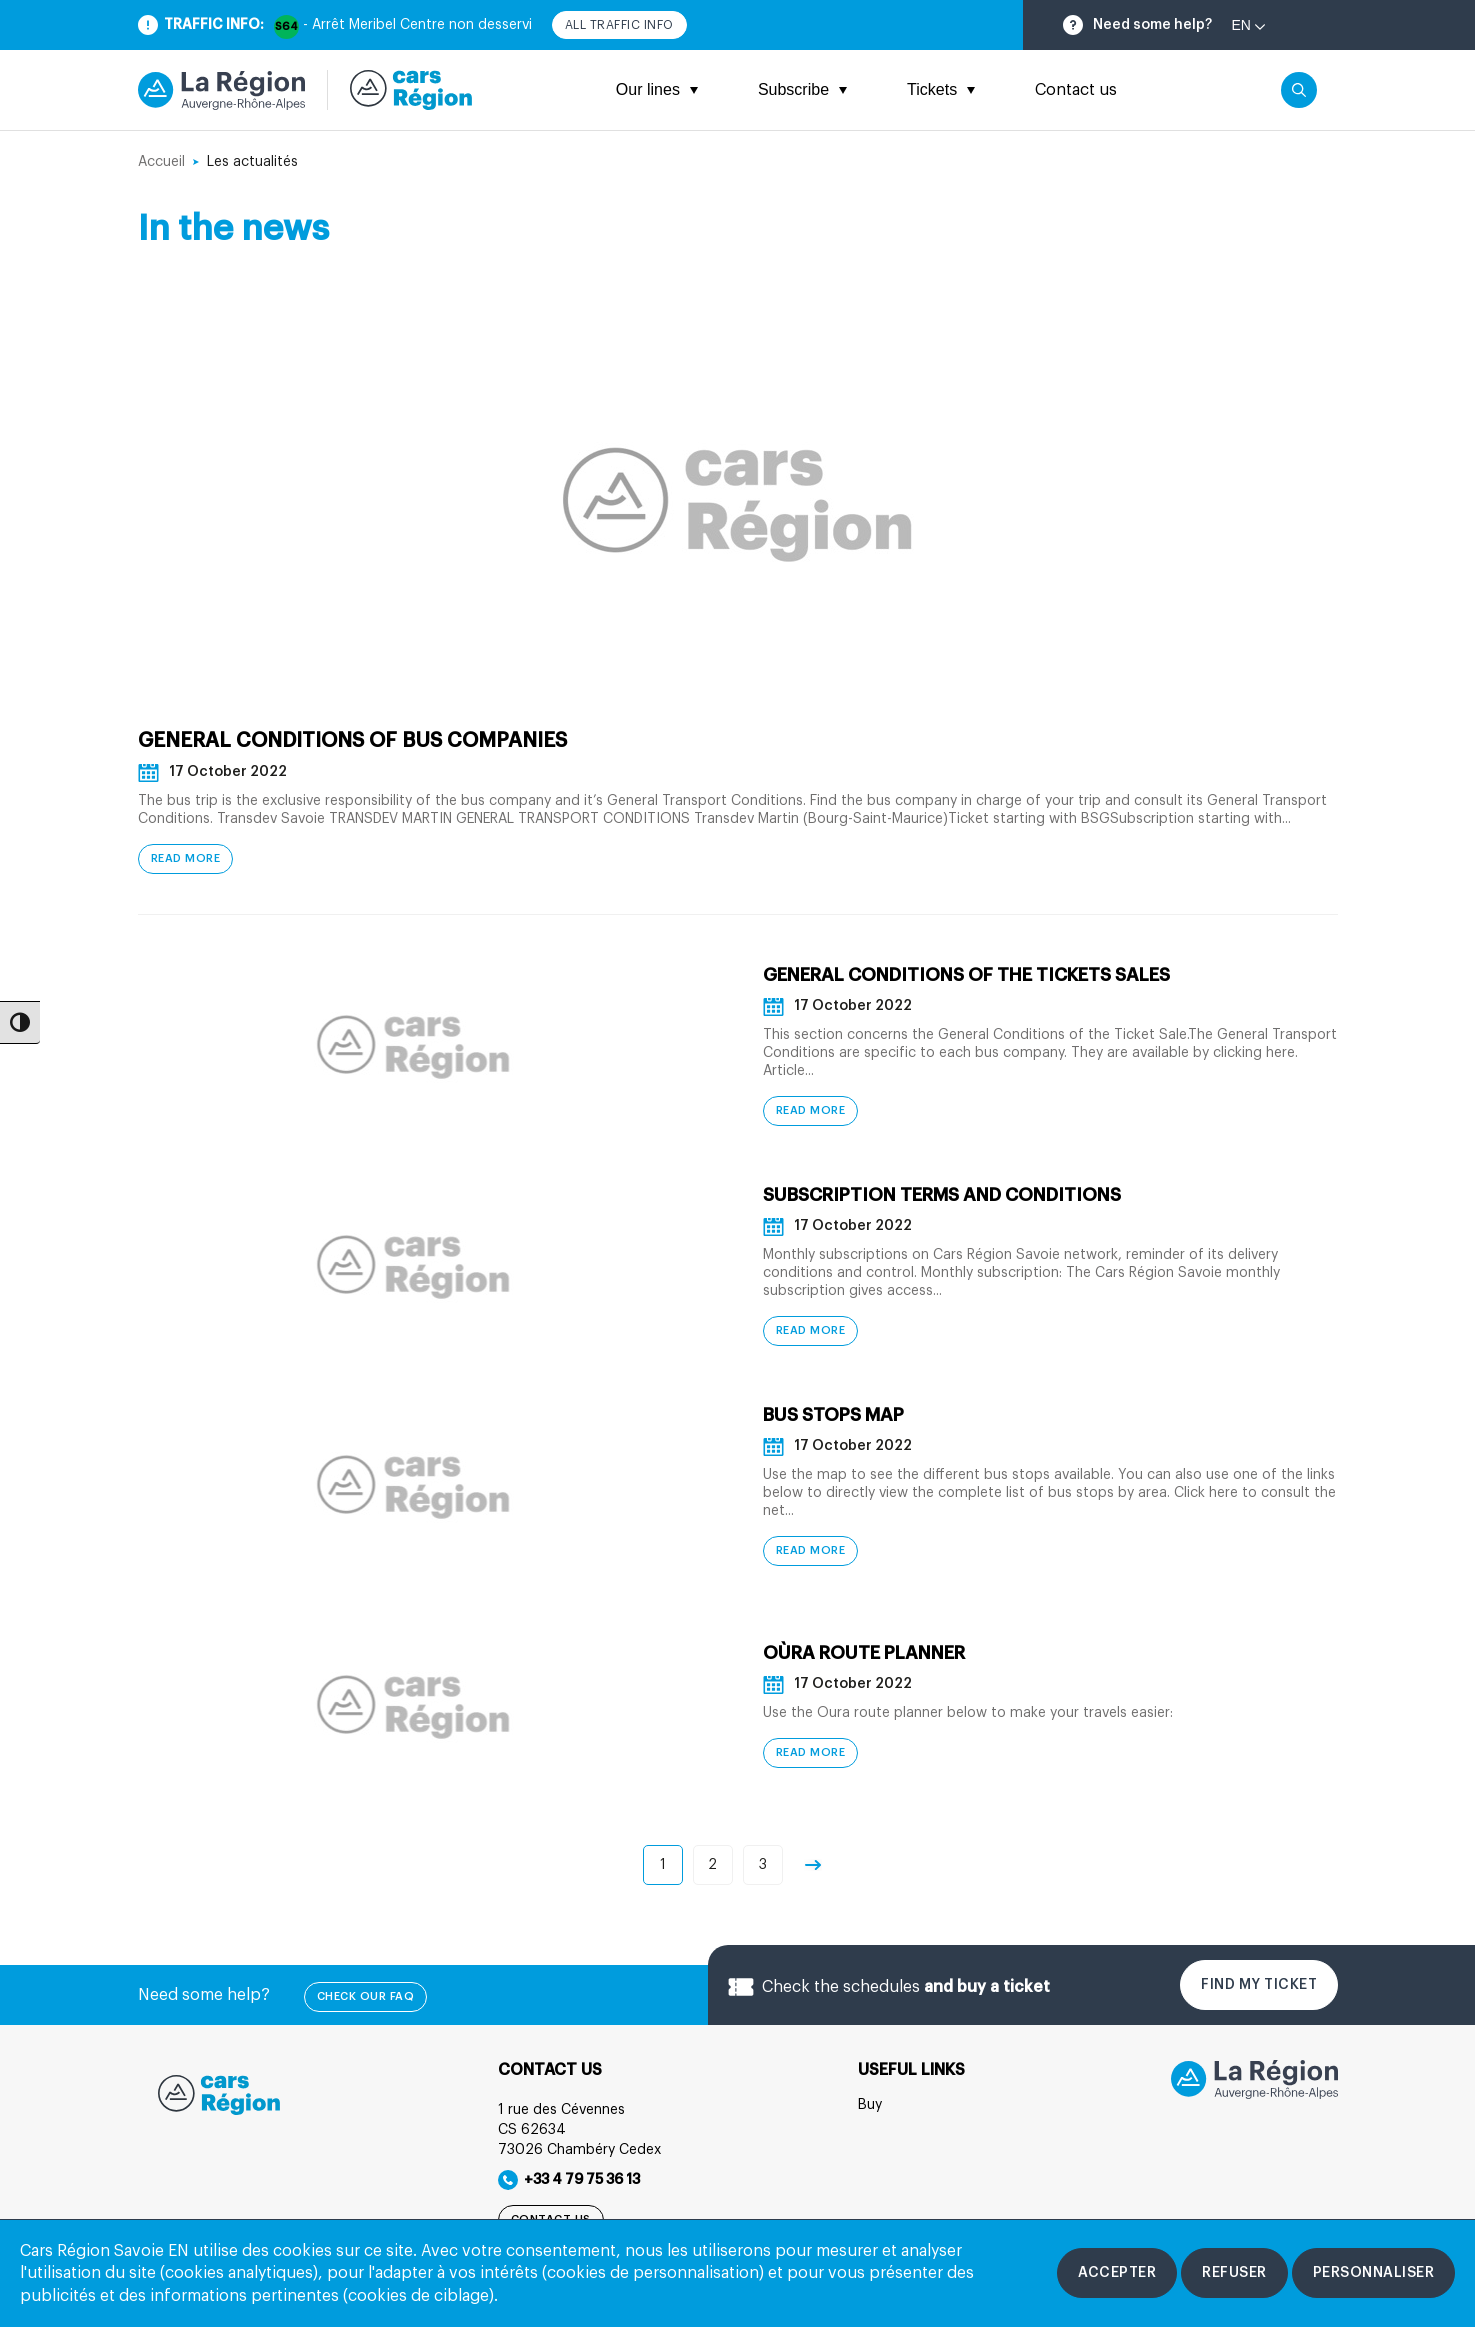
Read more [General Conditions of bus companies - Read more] (186, 859)
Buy (870, 2106)
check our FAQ (366, 1997)
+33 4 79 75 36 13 (569, 2181)
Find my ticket (1259, 1986)
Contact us (1076, 90)
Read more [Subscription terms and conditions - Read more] (811, 1331)
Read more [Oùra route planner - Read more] (811, 1753)
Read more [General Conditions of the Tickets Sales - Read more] (811, 1111)
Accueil (161, 162)
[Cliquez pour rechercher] (1299, 90)
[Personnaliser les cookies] (1374, 2273)
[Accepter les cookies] (1117, 2273)
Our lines (657, 89)
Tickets (941, 89)
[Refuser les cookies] (1234, 2273)
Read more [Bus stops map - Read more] (811, 1551)
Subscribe (802, 89)
